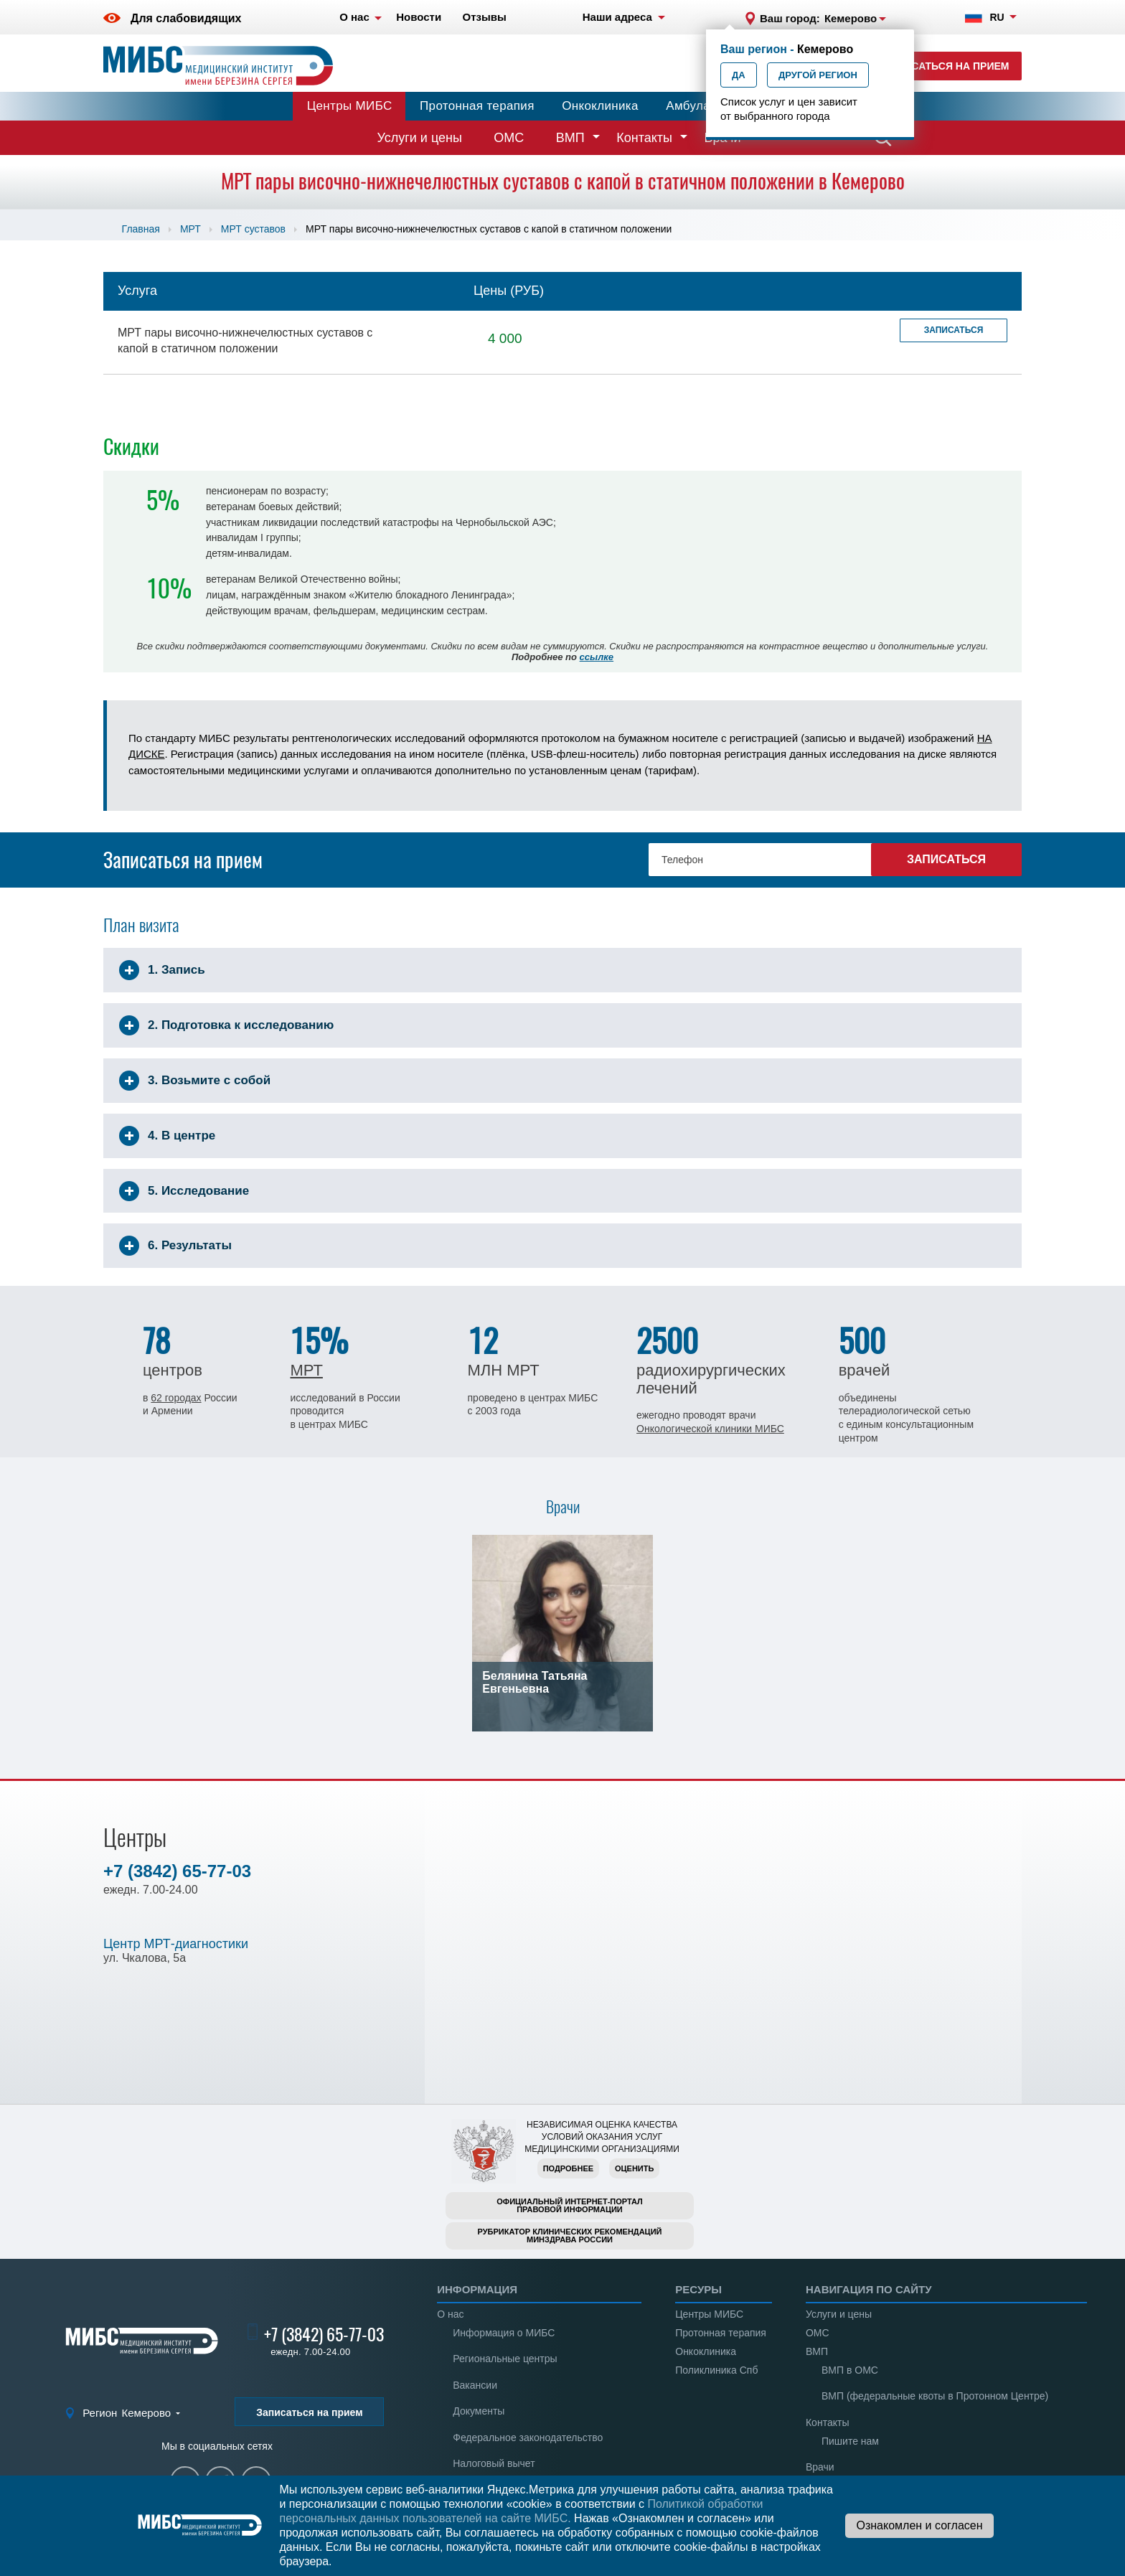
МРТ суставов (253, 229)
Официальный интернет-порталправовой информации (569, 2205)
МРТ (190, 229)
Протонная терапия (477, 106)
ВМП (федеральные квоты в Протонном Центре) (935, 2396)
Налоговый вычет (494, 2463)
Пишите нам (850, 2441)
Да (738, 75)
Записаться (954, 330)
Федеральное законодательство (528, 2437)
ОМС (509, 138)
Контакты (644, 138)
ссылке (596, 657)
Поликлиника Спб (716, 2370)
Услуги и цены (419, 138)
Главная (141, 229)
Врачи (820, 2467)
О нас (450, 2314)
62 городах (176, 1398)
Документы (478, 2411)
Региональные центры (505, 2358)
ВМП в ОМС (850, 2370)
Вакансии (475, 2385)
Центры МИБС (349, 106)
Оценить (634, 2168)
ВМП (570, 138)
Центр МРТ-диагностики (175, 1944)
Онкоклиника (600, 106)
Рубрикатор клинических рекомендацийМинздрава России (570, 2235)
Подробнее (568, 2168)
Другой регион (817, 75)
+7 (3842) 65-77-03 (177, 1871)
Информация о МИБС (504, 2332)
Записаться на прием (946, 66)
